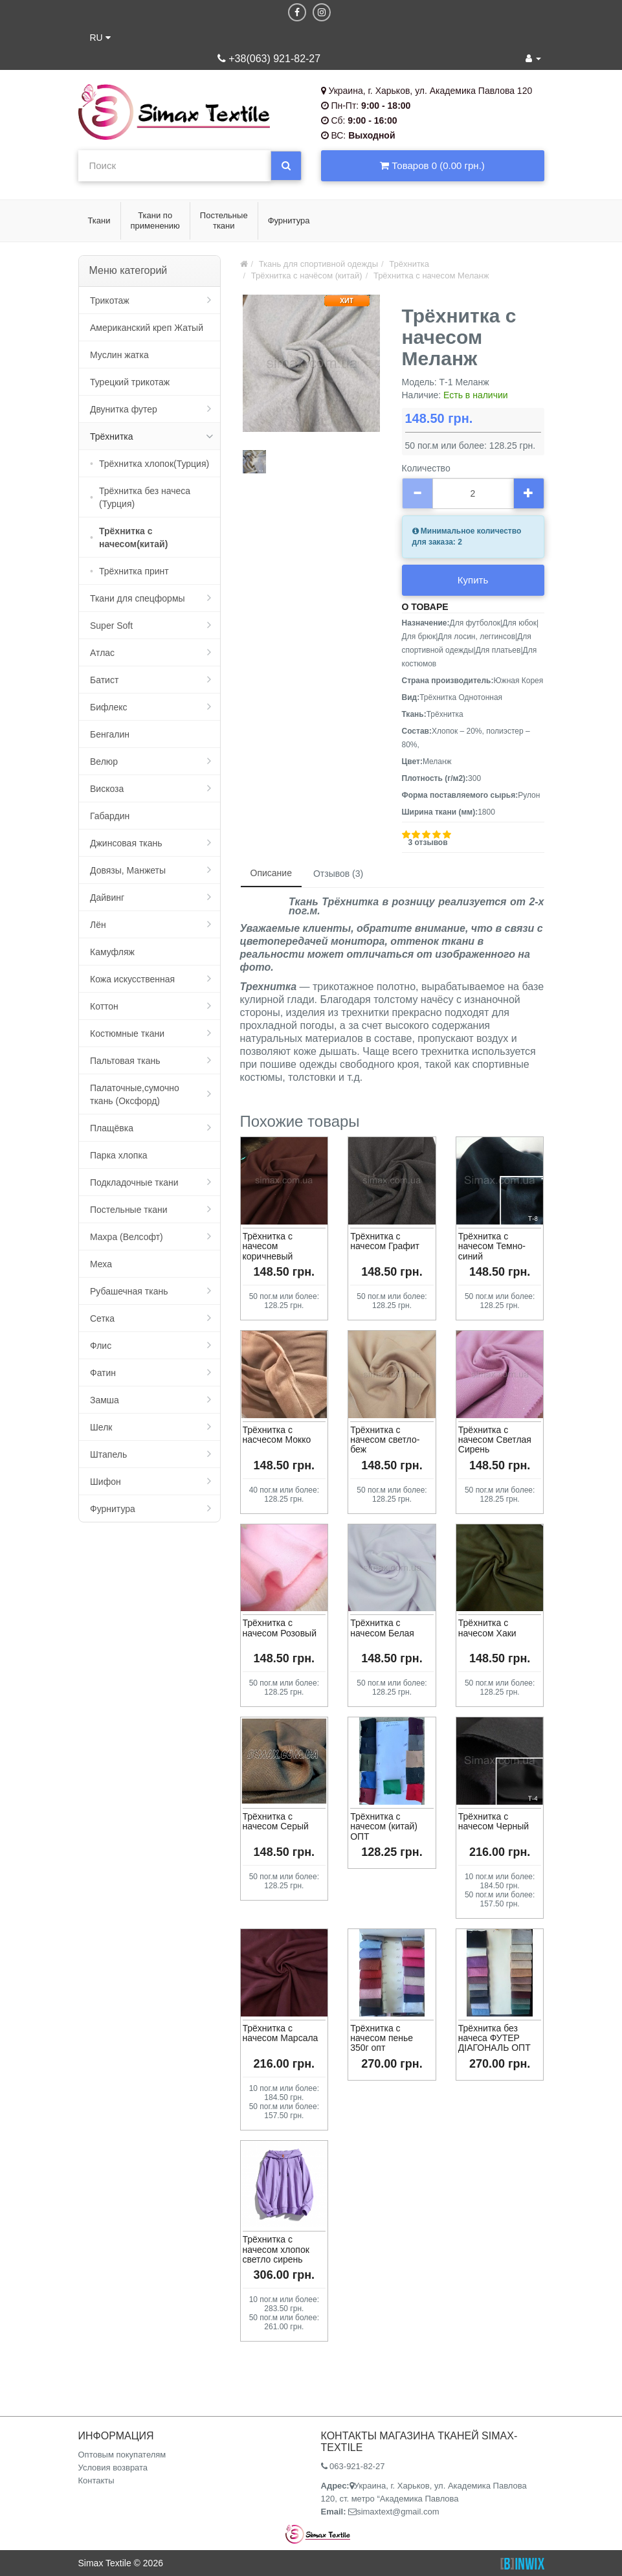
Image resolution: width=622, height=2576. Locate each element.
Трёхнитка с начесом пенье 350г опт (381, 2038)
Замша (104, 1400)
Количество (426, 468)
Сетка (102, 1318)
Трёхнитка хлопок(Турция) (154, 463)
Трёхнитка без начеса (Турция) (144, 497)
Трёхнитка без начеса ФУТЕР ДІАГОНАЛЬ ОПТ (494, 2038)
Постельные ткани (129, 1209)
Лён (98, 925)
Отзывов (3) (338, 873)
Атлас (102, 653)
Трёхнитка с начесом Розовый (280, 1628)
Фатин (103, 1373)
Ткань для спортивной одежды (318, 264)
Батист (104, 680)
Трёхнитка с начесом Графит (384, 1241)
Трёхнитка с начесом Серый (276, 1821)
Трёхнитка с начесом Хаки (487, 1628)
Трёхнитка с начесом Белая (382, 1628)
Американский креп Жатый (146, 327)
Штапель (108, 1454)
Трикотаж (109, 300)
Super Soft (111, 625)
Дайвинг (107, 897)
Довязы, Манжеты (128, 870)
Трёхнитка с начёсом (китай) (306, 275)
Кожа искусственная (132, 979)
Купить (473, 579)
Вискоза (107, 789)
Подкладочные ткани (134, 1182)
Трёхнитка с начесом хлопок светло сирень (276, 2249)
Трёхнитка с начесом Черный (493, 1821)
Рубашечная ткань (129, 1291)
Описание (271, 873)
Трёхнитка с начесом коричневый (268, 1246)
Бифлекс (108, 707)
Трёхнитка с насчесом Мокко (277, 1435)
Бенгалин (109, 734)
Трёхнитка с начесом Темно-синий (492, 1246)
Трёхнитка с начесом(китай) (133, 537)
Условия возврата (113, 2467)
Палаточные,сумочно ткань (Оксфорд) (134, 1094)
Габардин (109, 816)
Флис (100, 1345)
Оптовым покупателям (122, 2454)
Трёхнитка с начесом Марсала (280, 2033)
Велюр (104, 761)
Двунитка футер (123, 409)
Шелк (101, 1427)
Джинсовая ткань (126, 843)
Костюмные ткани (127, 1033)
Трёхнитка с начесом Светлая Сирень (494, 1440)
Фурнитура (112, 1509)
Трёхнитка (111, 436)
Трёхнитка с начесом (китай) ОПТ (383, 1826)
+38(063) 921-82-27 (268, 58)
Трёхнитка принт (134, 571)
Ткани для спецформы (137, 598)
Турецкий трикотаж (130, 382)
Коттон (104, 1006)
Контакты (96, 2480)
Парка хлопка (119, 1155)
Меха (101, 1264)
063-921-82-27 (353, 2466)
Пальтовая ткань (125, 1061)
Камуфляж (112, 952)
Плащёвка (111, 1128)
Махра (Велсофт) (126, 1237)
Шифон (105, 1481)
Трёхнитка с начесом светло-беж (384, 1440)
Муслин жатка (119, 355)
